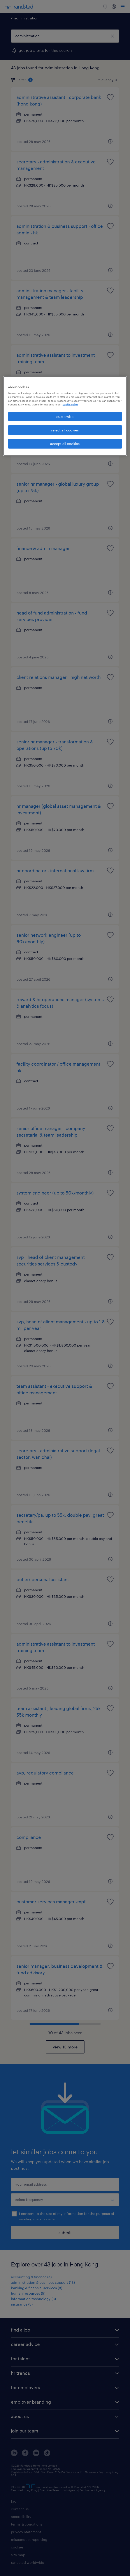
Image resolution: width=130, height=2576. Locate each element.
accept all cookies (65, 443)
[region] (65, 416)
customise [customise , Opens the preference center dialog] (65, 416)
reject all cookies (65, 430)
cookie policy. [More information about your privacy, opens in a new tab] (70, 404)
